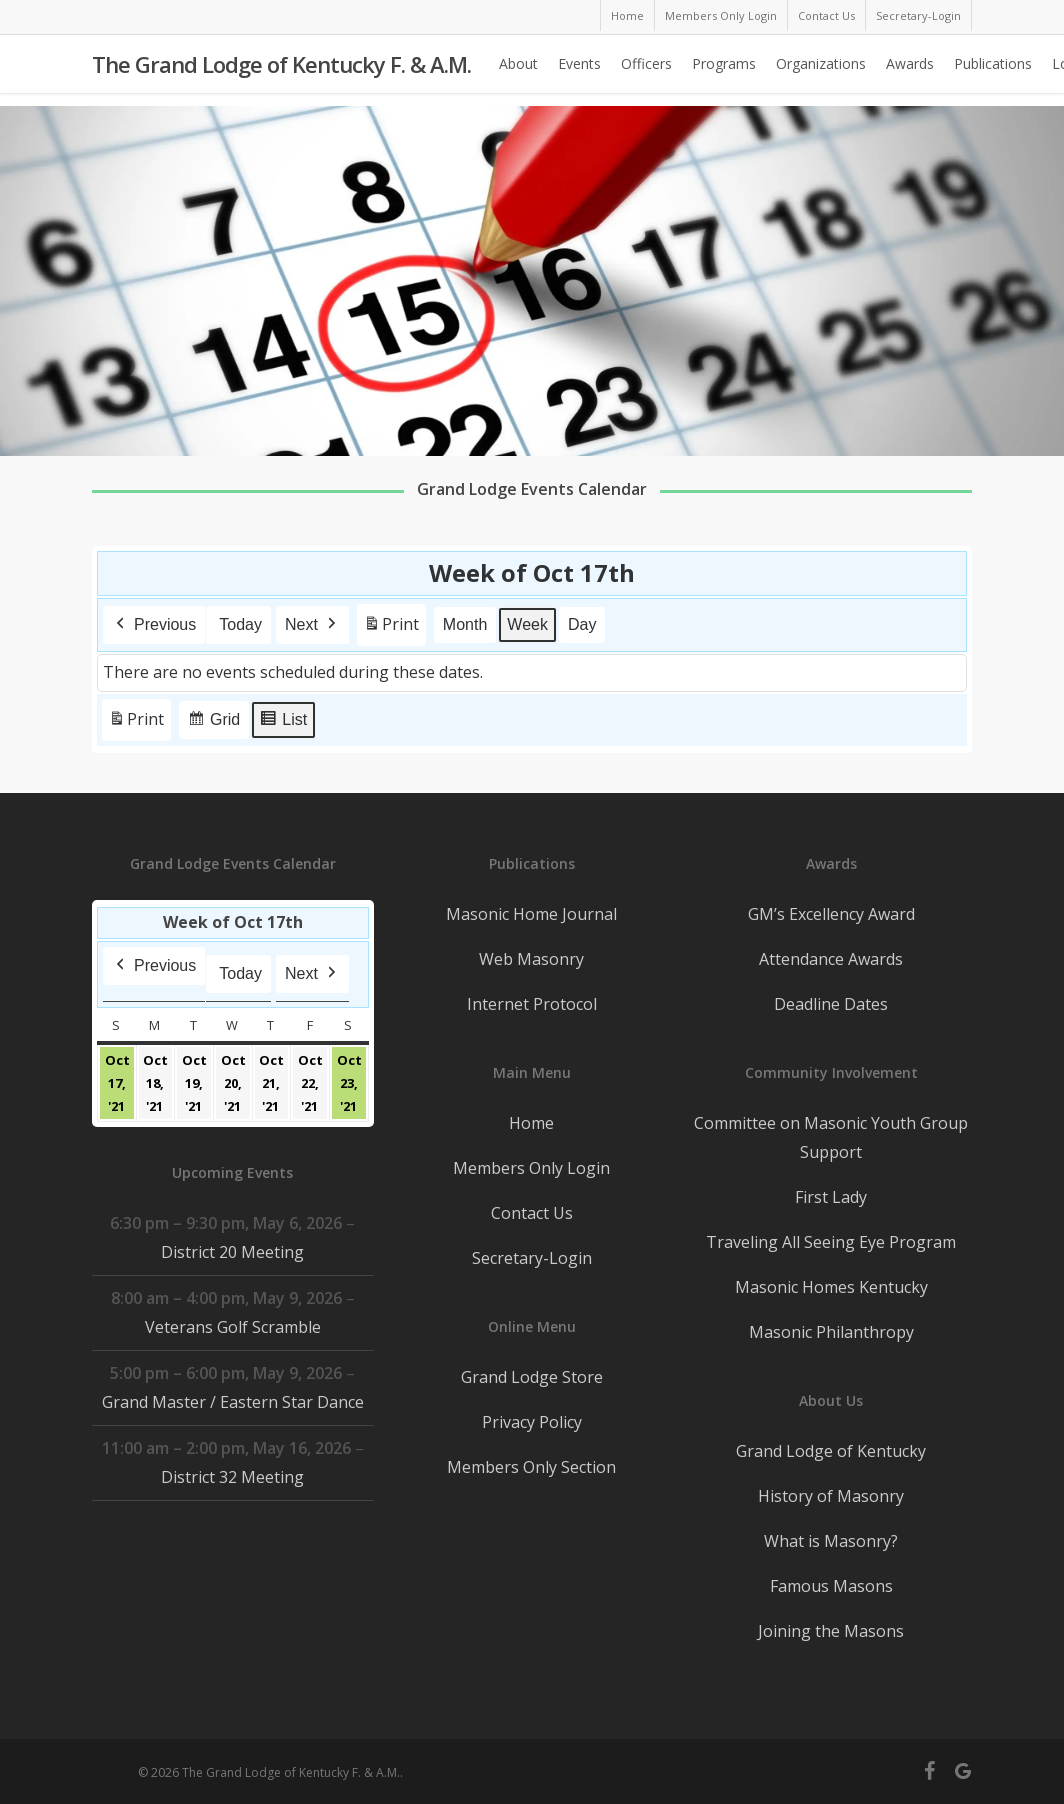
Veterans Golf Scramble (233, 1327)
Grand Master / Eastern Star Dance (233, 1402)
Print (391, 628)
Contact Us (532, 1213)
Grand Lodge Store (532, 1377)
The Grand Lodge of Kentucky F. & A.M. (281, 71)
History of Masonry (831, 1496)
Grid (213, 722)
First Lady (831, 1197)
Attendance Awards (831, 959)
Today (240, 624)
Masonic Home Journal (531, 914)
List (283, 722)
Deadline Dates (831, 1004)
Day (582, 624)
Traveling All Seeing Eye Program (831, 1242)
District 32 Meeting (232, 1477)
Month (465, 624)
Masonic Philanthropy (831, 1332)
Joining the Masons (831, 1631)
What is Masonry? (831, 1541)
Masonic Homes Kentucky (831, 1287)
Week (528, 624)
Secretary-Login (532, 1258)
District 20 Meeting (232, 1252)
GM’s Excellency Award (831, 914)
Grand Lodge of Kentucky (831, 1451)
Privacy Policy (532, 1422)
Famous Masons (831, 1586)
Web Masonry (531, 959)
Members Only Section (531, 1467)
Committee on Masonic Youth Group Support (831, 1137)
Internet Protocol (532, 1004)
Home (531, 1123)
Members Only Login (531, 1168)
